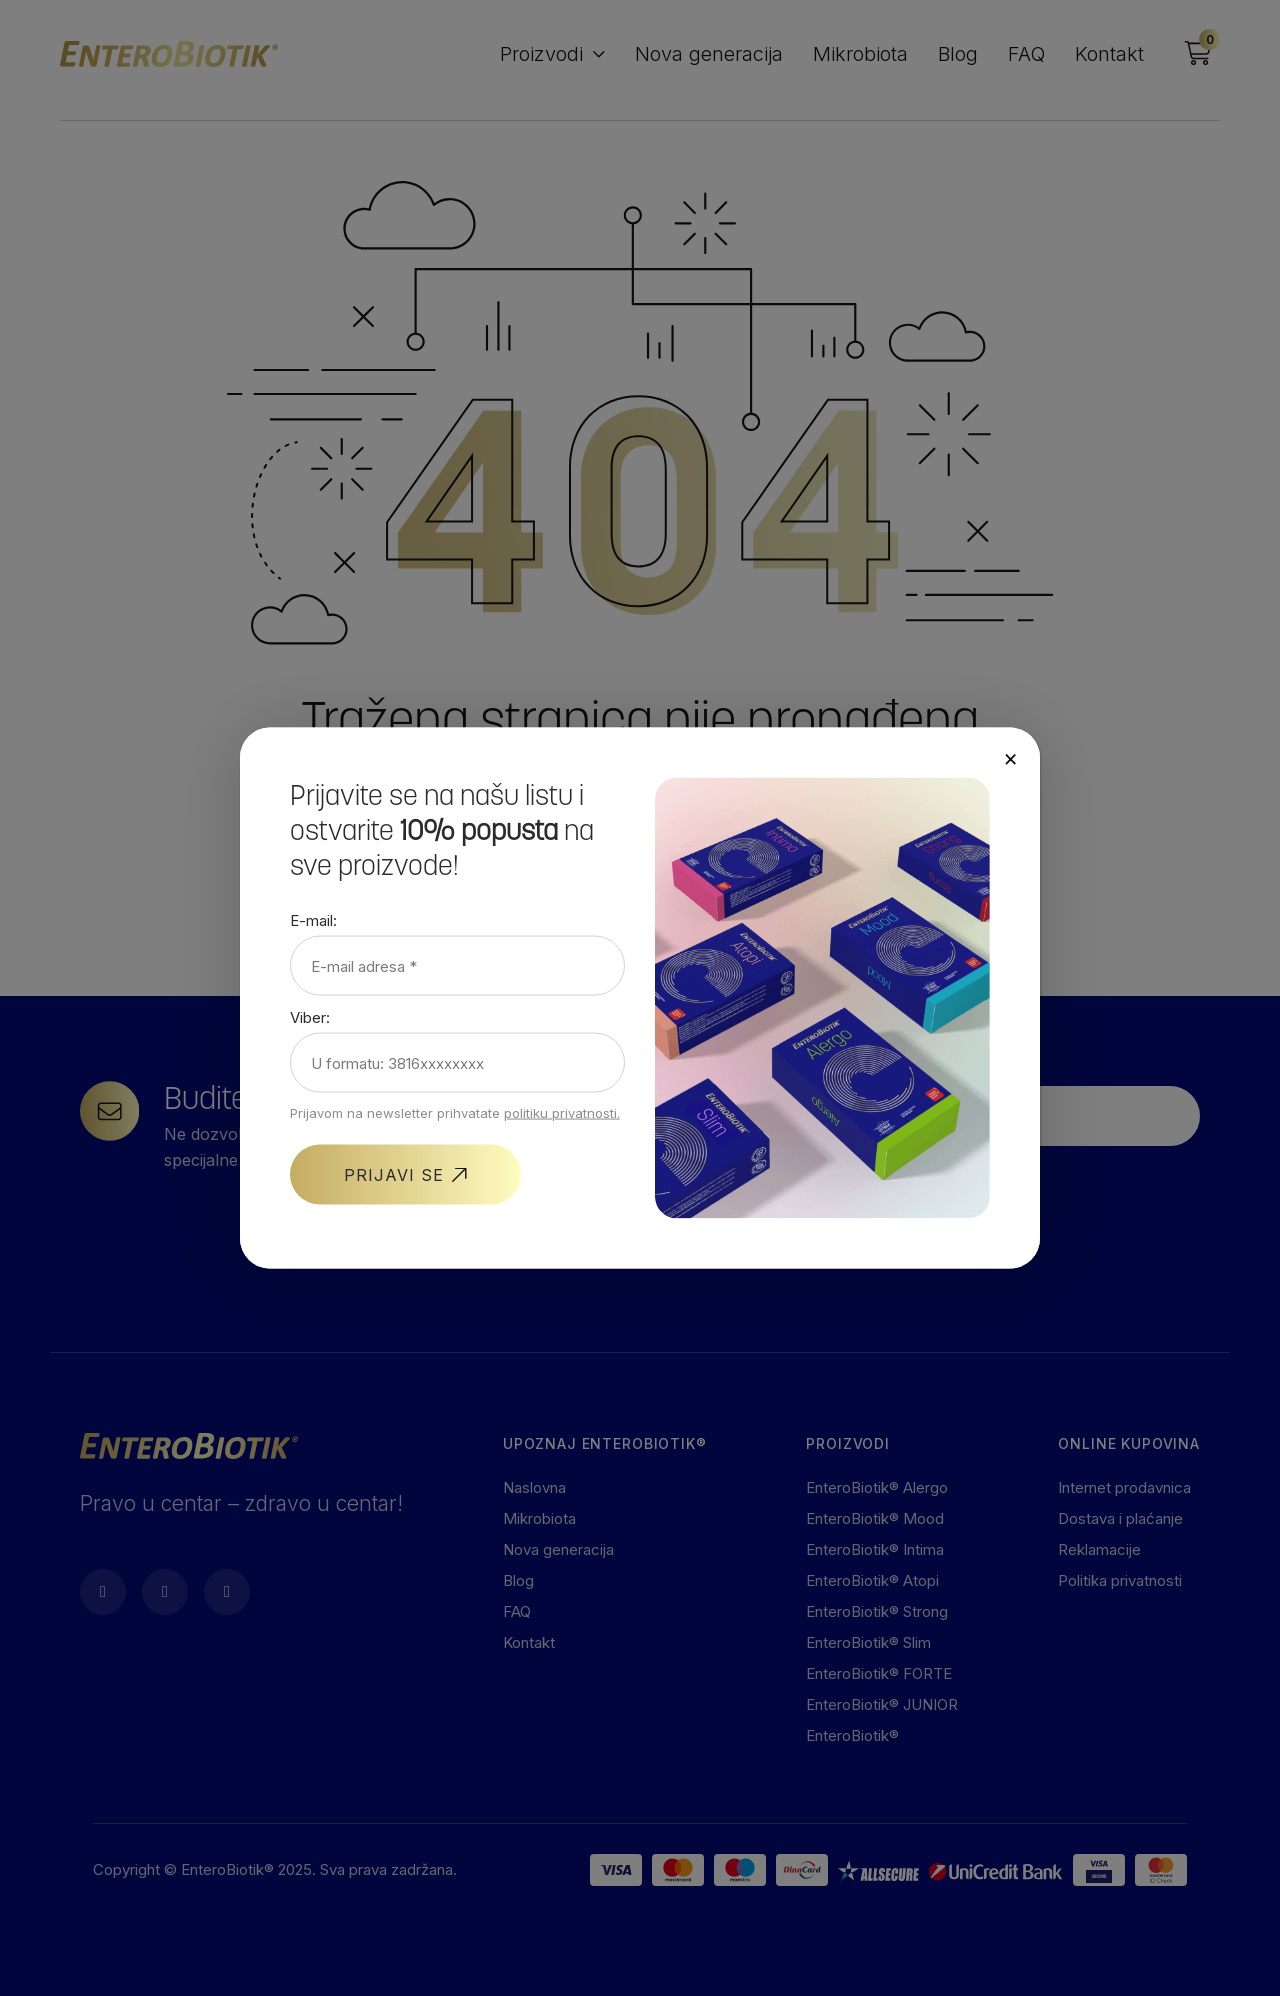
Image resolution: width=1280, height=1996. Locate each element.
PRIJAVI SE (394, 1175)
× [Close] (1010, 758)
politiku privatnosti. (562, 1113)
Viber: (310, 1017)
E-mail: (313, 920)
